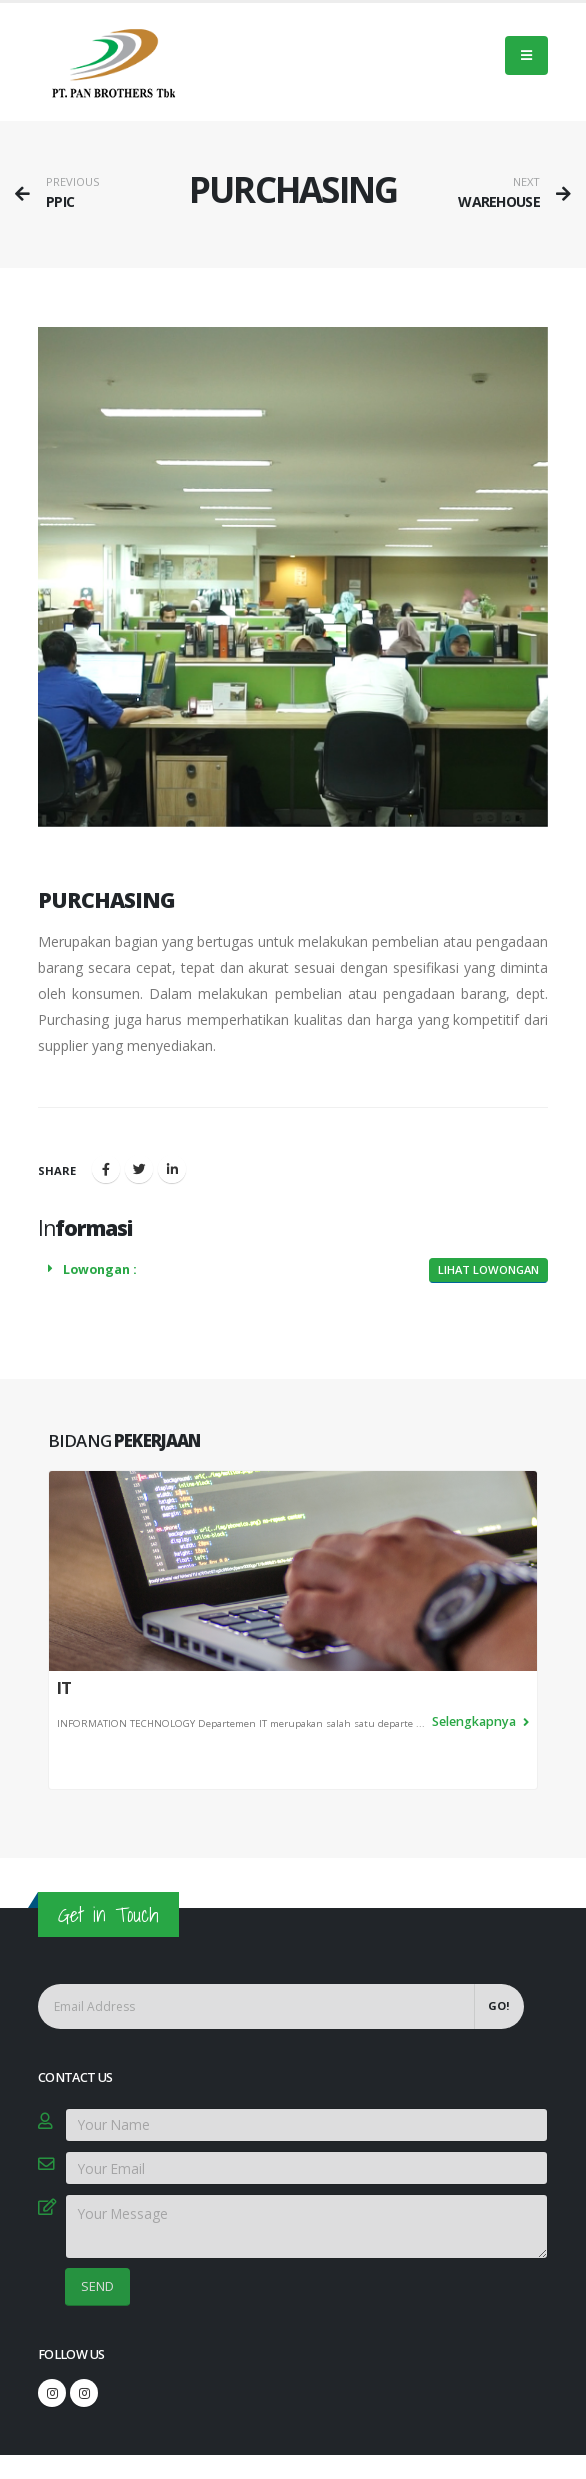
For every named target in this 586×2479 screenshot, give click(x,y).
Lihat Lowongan (488, 1269)
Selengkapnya (480, 1721)
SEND (97, 2286)
